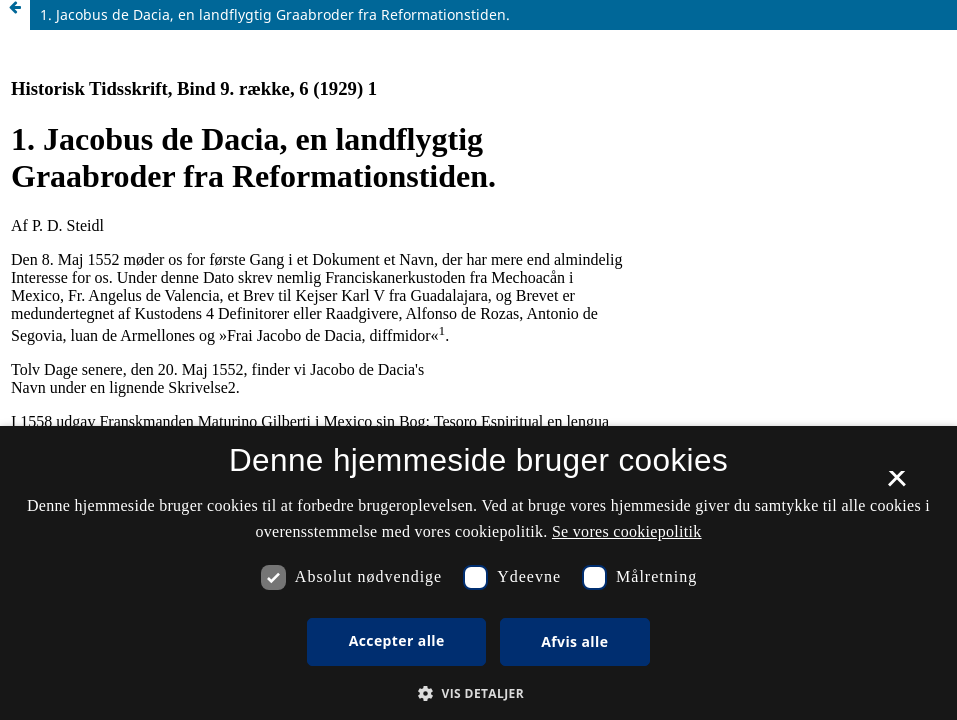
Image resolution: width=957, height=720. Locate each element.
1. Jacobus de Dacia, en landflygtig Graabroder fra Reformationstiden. (275, 14)
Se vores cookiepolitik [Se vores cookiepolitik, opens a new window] (627, 531)
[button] (478, 693)
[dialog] (478, 573)
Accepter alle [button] (397, 640)
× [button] (896, 485)
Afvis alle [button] (574, 641)
